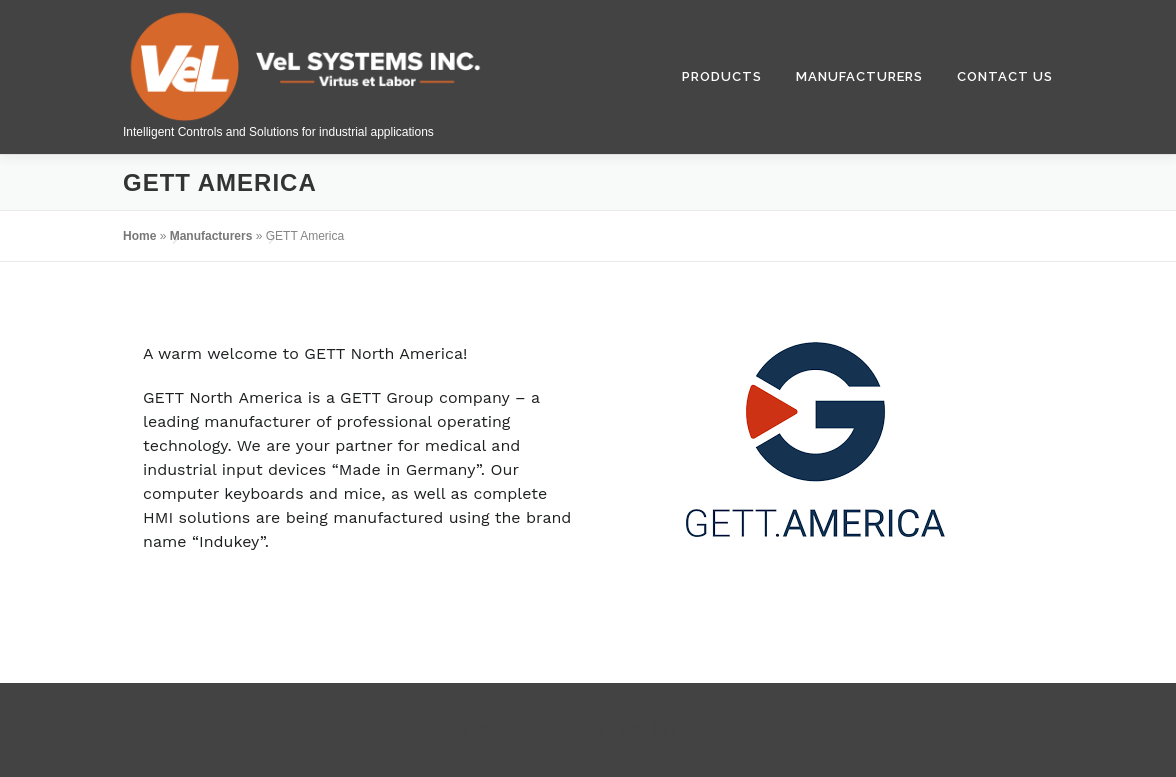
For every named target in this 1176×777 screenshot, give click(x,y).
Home (139, 236)
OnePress (574, 729)
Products (722, 76)
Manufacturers (859, 76)
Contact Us (1005, 76)
